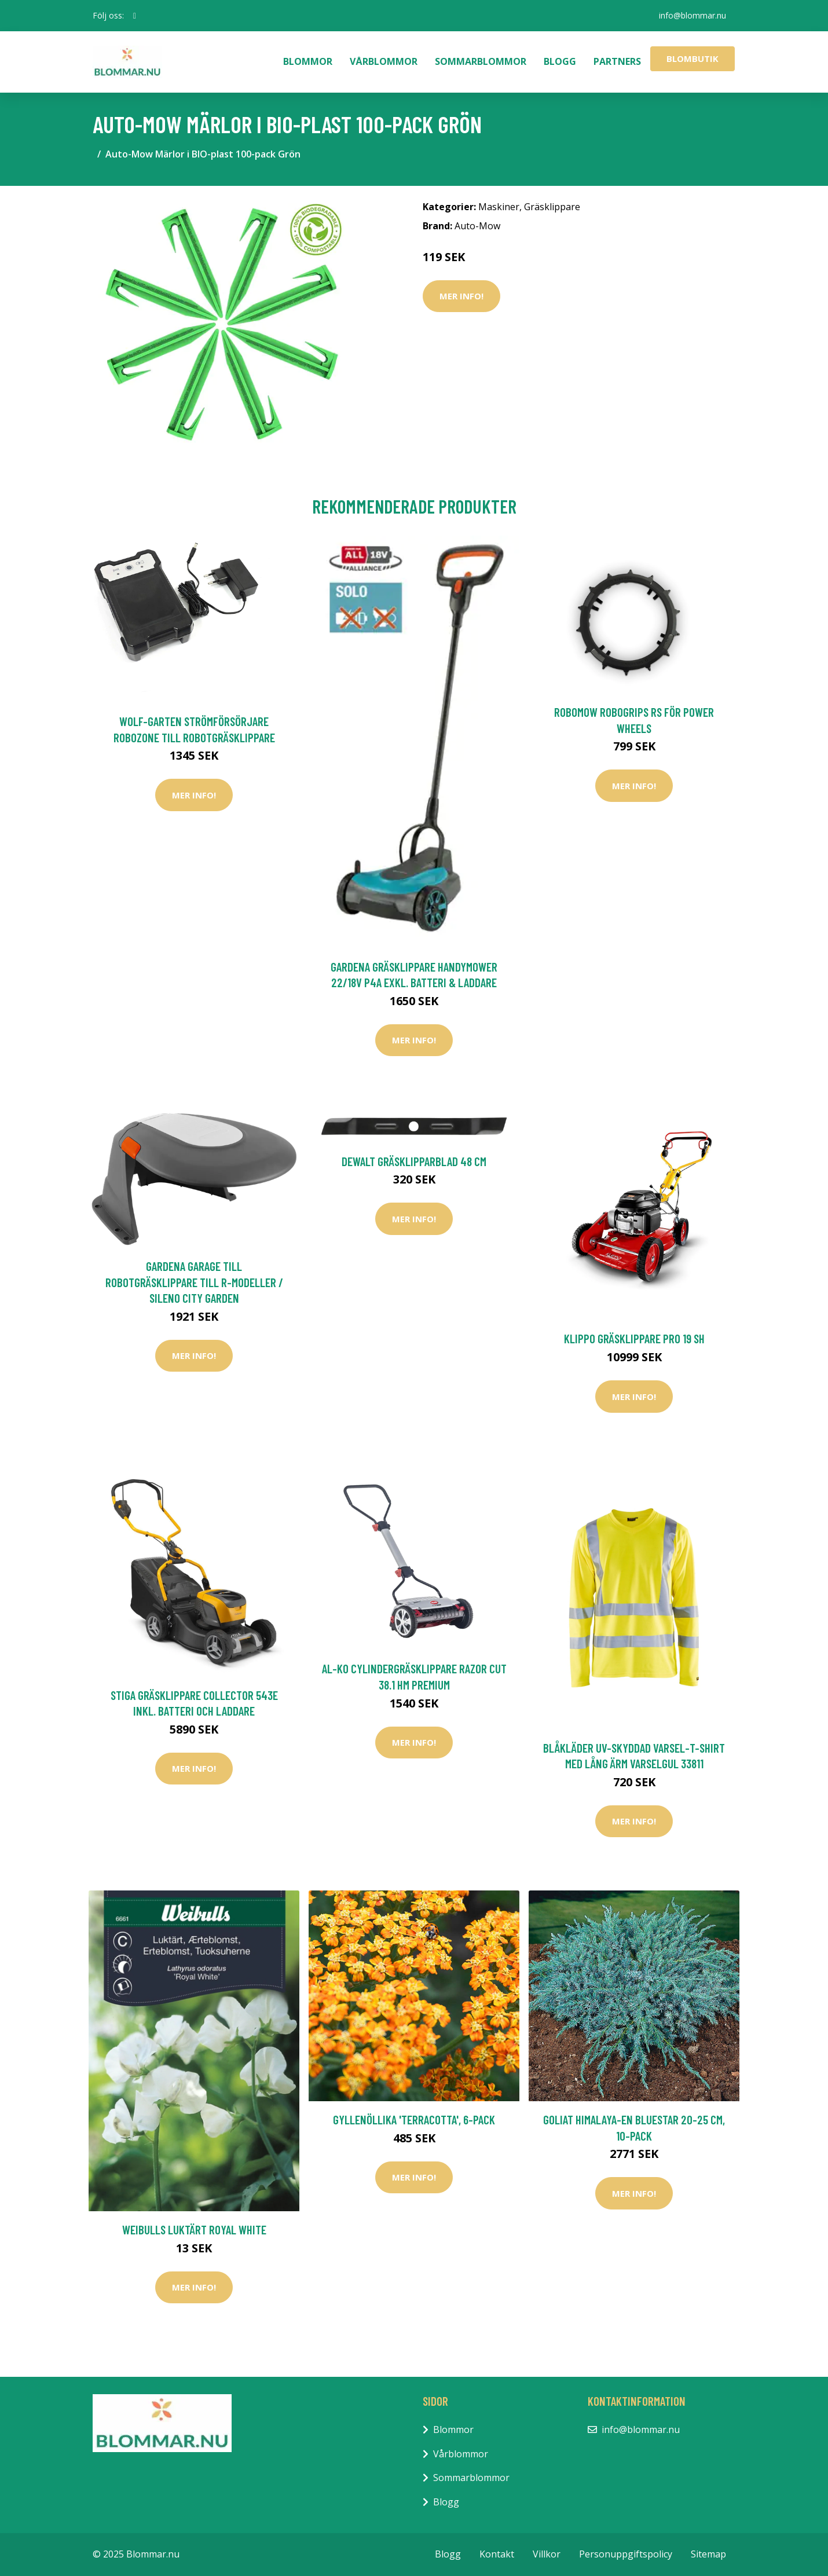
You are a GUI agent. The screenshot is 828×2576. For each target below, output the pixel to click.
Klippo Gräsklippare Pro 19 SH (634, 1338)
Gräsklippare (552, 206)
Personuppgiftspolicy (625, 2554)
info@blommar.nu (692, 15)
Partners (617, 61)
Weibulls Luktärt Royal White (194, 2229)
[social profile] (135, 16)
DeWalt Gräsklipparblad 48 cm (414, 1161)
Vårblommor (383, 61)
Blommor (307, 61)
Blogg (560, 61)
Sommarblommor (480, 61)
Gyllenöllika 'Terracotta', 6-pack (414, 2119)
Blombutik (692, 58)
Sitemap (708, 2554)
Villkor (546, 2554)
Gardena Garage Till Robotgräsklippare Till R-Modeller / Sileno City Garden (194, 1282)
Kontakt (496, 2554)
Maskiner (498, 206)
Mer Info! (461, 296)
